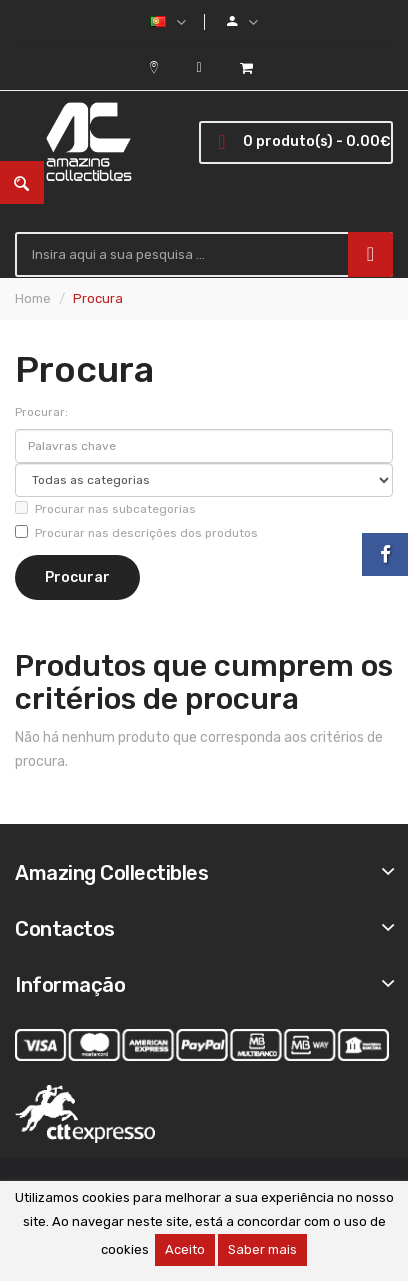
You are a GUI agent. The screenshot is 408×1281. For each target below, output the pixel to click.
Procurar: (41, 412)
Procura (98, 298)
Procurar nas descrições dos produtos (136, 532)
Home (33, 298)
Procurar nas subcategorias (105, 508)
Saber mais (262, 1249)
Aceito (185, 1249)
